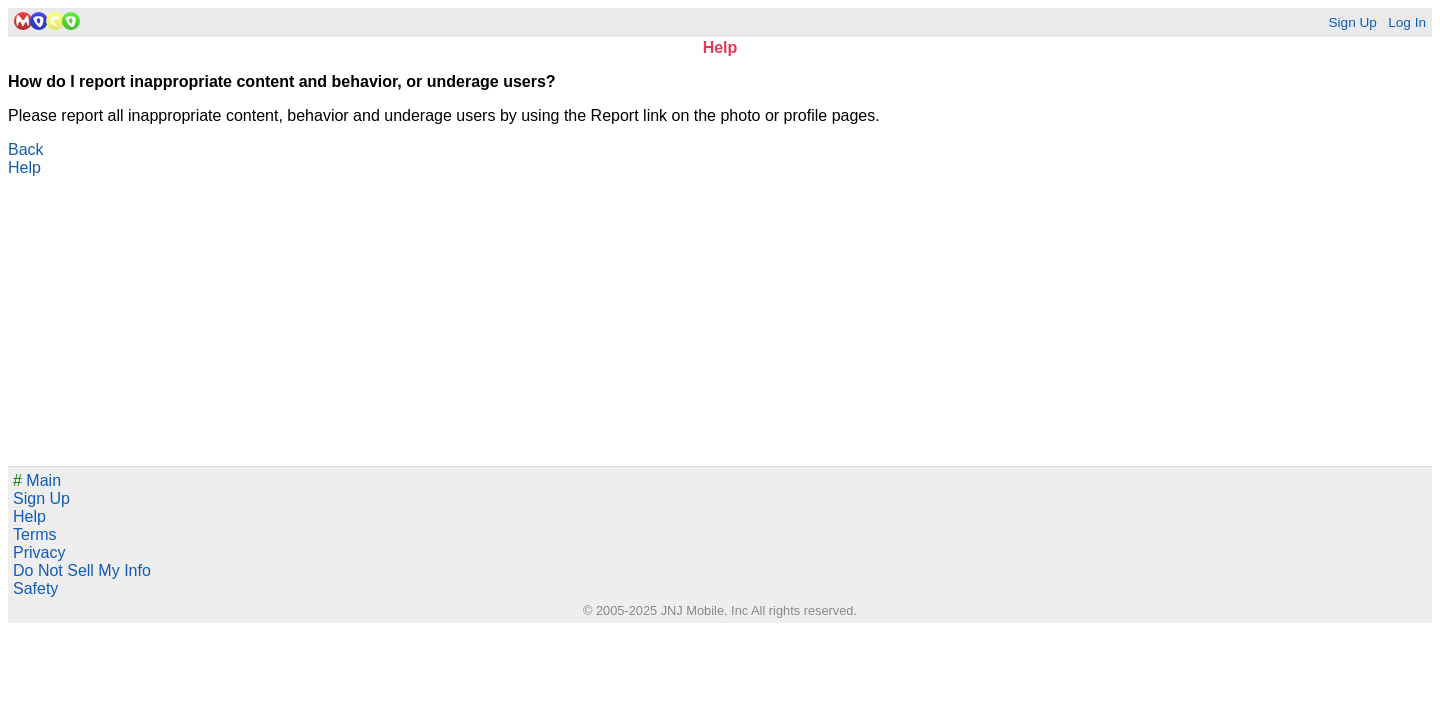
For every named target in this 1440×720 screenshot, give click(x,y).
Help (24, 167)
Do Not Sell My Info (82, 570)
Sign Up (1352, 22)
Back (26, 149)
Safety (35, 588)
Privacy (39, 552)
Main (37, 480)
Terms (35, 534)
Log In (1407, 22)
